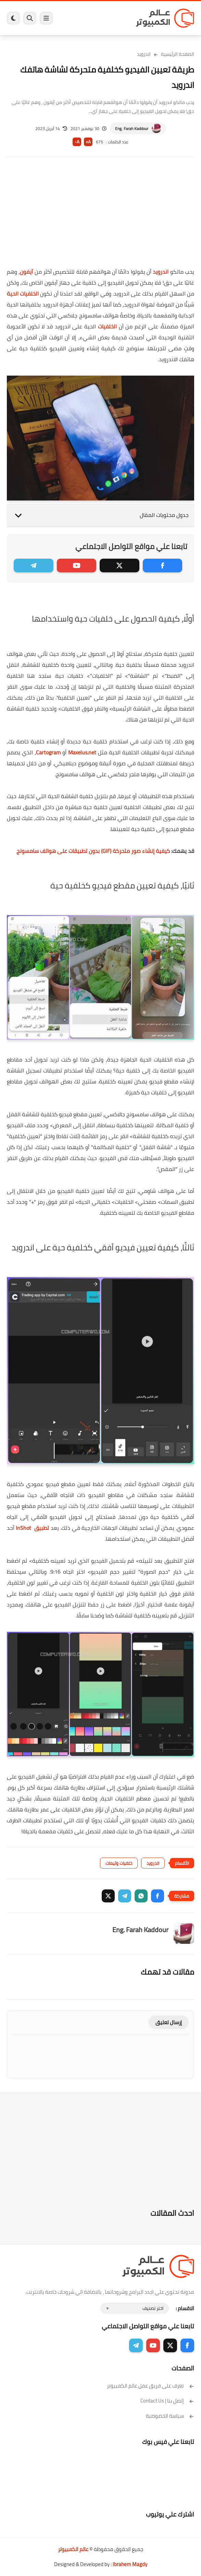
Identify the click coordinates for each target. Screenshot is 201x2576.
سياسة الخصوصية (170, 2416)
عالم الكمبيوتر (73, 2549)
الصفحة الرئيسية (177, 54)
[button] (157, 1895)
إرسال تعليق (168, 2022)
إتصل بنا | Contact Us (167, 2401)
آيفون (26, 271)
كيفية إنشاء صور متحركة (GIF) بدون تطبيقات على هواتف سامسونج (93, 851)
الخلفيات (107, 326)
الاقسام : (185, 2308)
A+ (88, 142)
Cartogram (48, 752)
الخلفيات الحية (23, 293)
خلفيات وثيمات (118, 1863)
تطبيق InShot (32, 1528)
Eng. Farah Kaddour (131, 128)
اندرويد (144, 54)
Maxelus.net (82, 752)
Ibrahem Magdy (130, 2564)
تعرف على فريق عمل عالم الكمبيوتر (150, 2386)
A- (77, 142)
